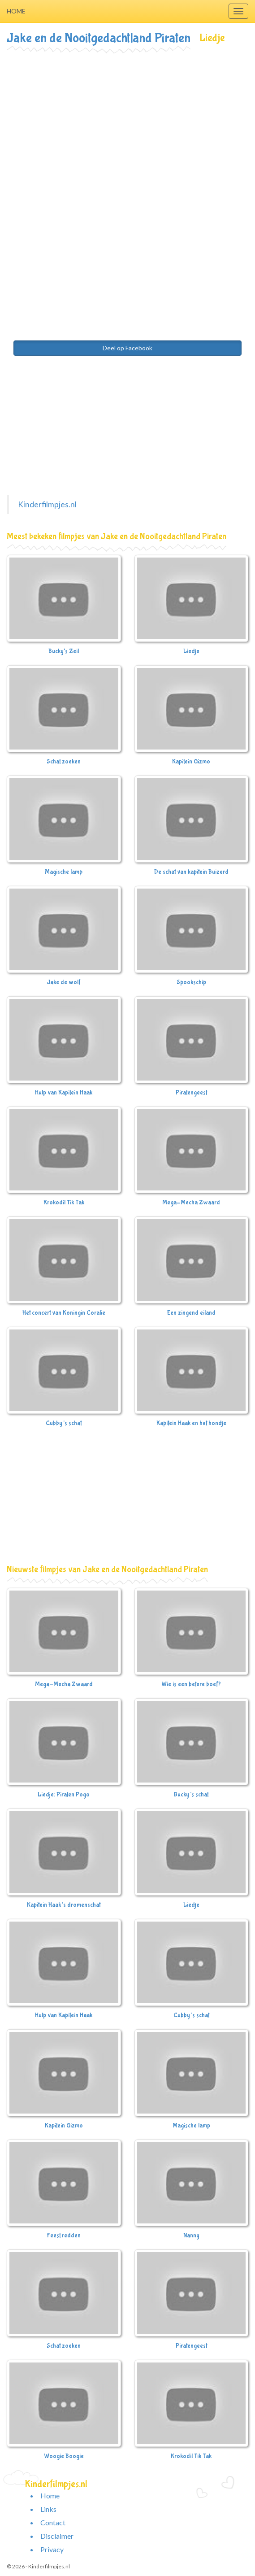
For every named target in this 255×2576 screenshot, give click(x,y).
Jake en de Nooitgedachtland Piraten (98, 38)
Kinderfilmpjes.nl (47, 504)
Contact (52, 2522)
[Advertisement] (127, 119)
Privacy (52, 2549)
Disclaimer (56, 2536)
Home (16, 11)
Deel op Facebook (127, 348)
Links (48, 2509)
